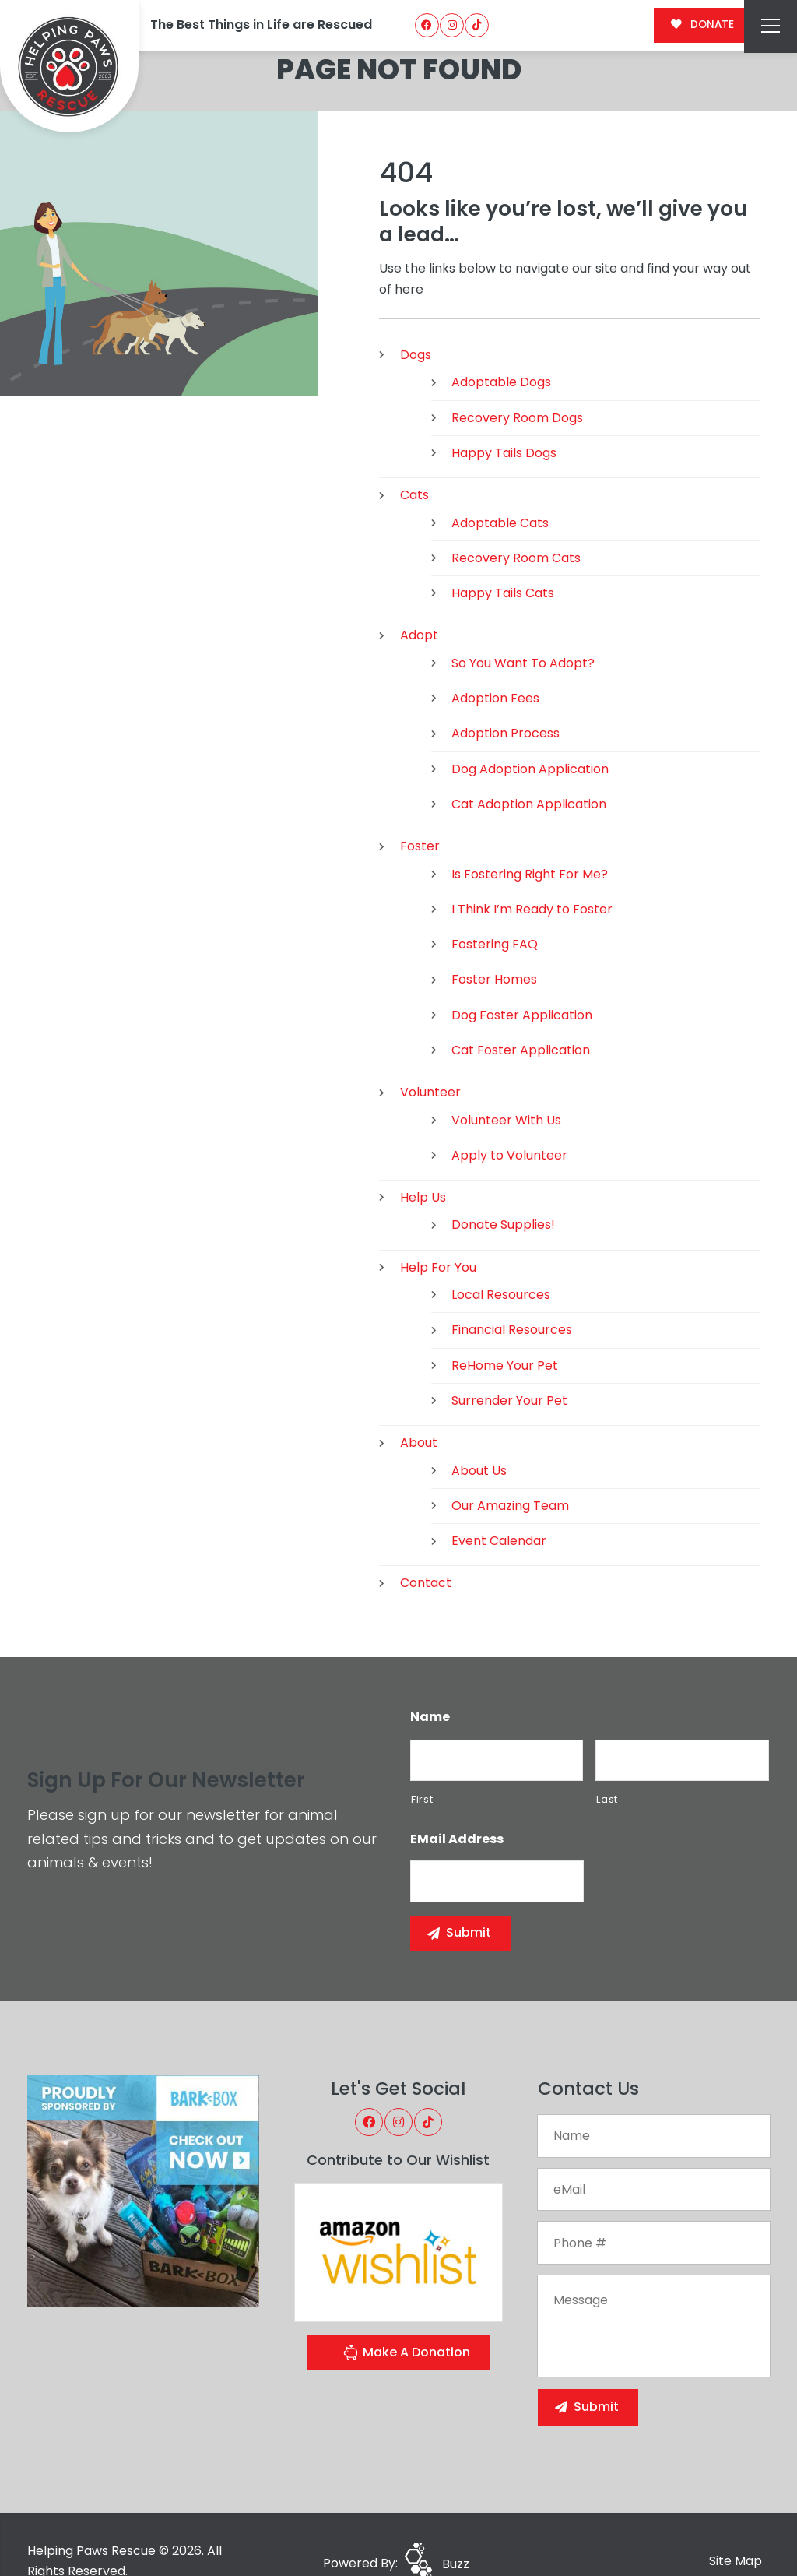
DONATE (702, 24)
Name (430, 1683)
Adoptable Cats (500, 488)
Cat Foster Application (520, 1016)
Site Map (735, 2527)
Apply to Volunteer (509, 1121)
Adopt (419, 601)
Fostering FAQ (494, 910)
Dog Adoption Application (530, 735)
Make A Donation (406, 2320)
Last (607, 1765)
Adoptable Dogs (501, 348)
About (418, 1408)
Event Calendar (498, 1506)
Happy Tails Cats (502, 559)
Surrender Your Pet (509, 1366)
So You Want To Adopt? (523, 629)
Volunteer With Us (506, 1085)
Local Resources (500, 1260)
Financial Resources (511, 1295)
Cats (414, 461)
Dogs (415, 320)
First (422, 1765)
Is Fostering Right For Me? (529, 839)
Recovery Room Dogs (517, 383)
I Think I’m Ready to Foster (532, 875)
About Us (479, 1436)
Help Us (423, 1163)
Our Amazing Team (510, 1471)
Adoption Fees (495, 664)
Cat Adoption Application (528, 770)
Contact (425, 1548)
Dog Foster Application (521, 981)
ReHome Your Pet (504, 1331)
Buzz (455, 2530)
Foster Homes (494, 945)
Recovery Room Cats (516, 524)
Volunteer (430, 1058)
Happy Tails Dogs (503, 419)
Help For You (438, 1233)
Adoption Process (505, 699)
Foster (420, 812)
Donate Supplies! (503, 1190)
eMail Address (457, 1805)
